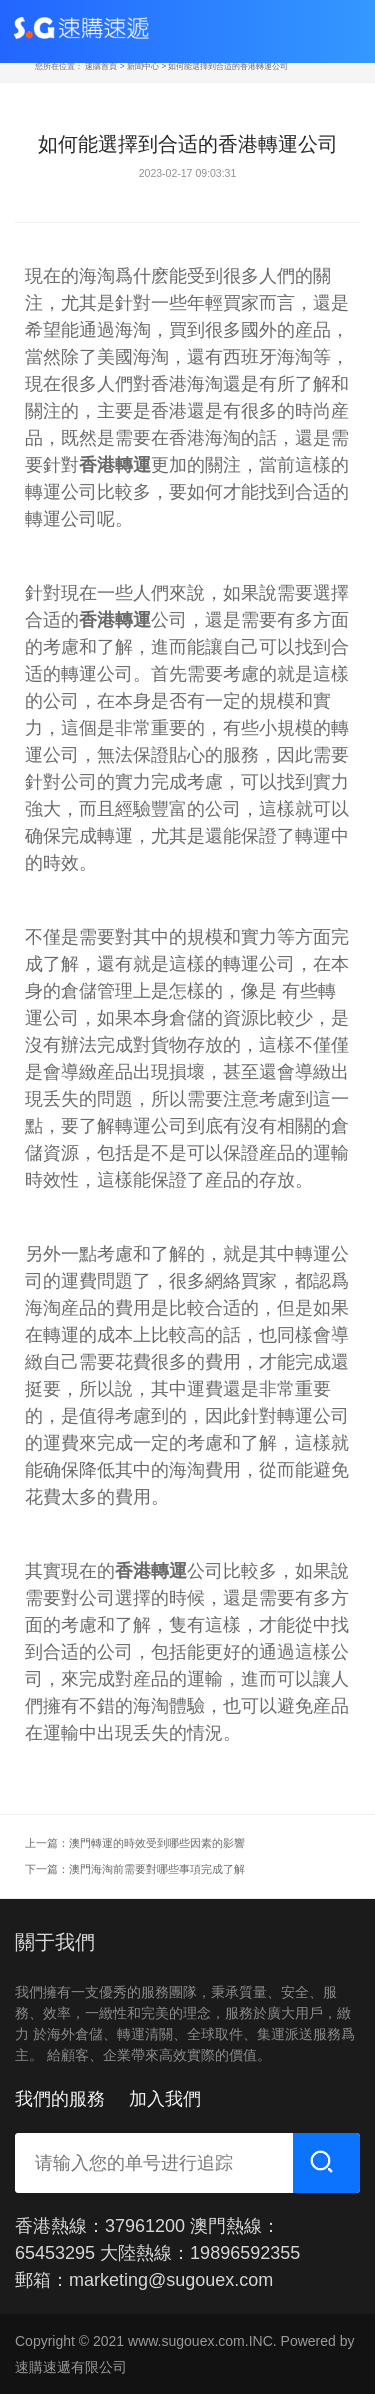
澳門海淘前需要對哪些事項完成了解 (157, 1869)
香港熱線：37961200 (100, 2226)
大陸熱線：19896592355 (200, 2253)
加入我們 (165, 2099)
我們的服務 (60, 2099)
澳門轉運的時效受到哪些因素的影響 (157, 1843)
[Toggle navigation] (339, 31)
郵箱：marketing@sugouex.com (144, 2280)
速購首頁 (101, 66)
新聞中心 (143, 66)
